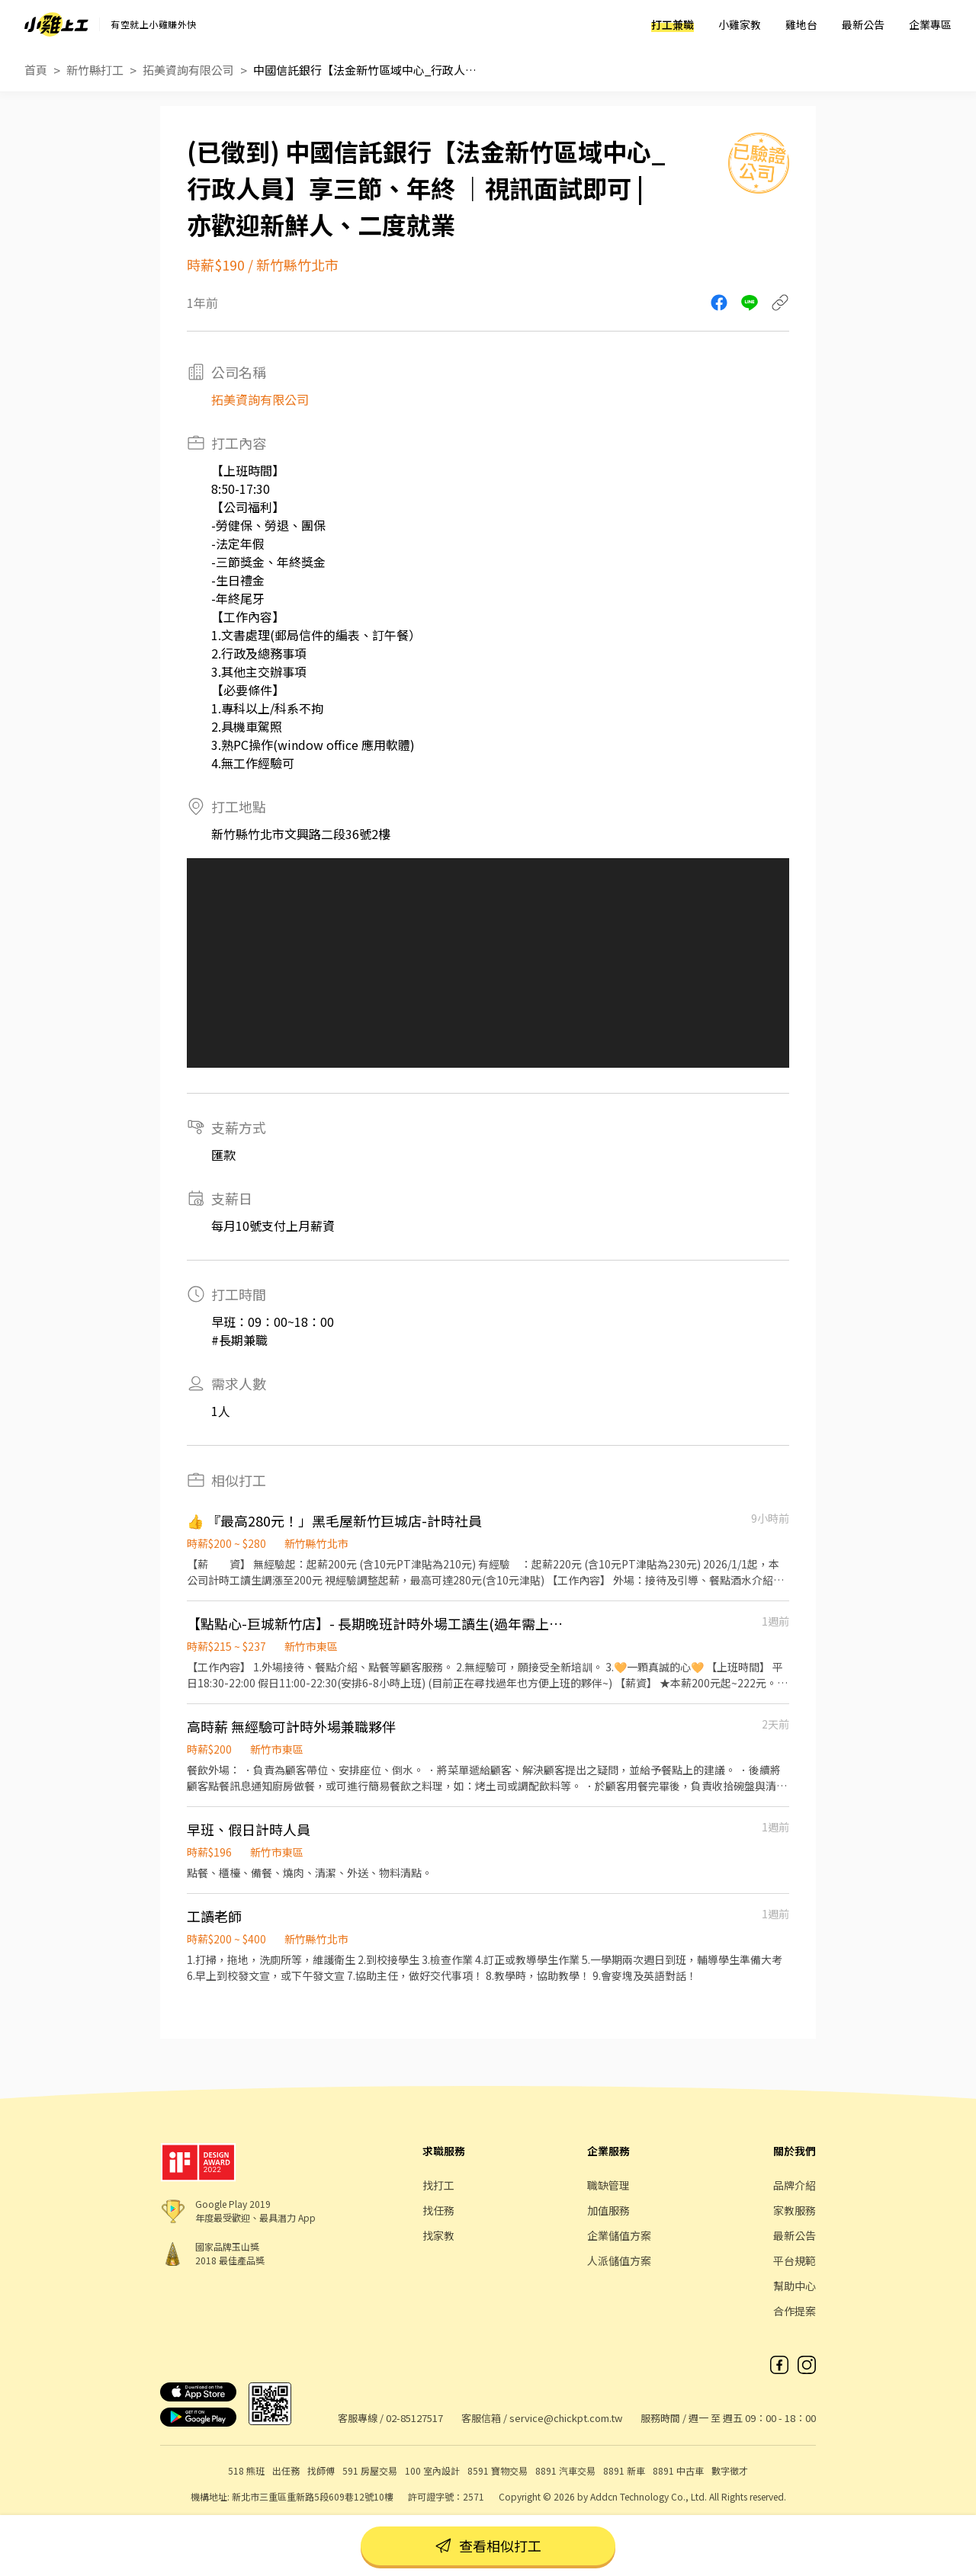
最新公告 (863, 24)
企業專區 (930, 24)
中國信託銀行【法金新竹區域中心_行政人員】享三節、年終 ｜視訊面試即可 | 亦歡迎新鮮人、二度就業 (367, 70)
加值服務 (608, 2210)
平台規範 (794, 2260)
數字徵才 (729, 2470)
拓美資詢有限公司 (188, 70)
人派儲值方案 (619, 2260)
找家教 (438, 2235)
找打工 (438, 2185)
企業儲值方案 (619, 2235)
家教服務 (794, 2210)
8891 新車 (624, 2470)
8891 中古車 (678, 2470)
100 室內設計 (432, 2470)
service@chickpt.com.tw (565, 2418)
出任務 (286, 2470)
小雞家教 (739, 24)
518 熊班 (246, 2470)
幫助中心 (794, 2285)
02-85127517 (414, 2418)
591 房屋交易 (369, 2470)
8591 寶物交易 (497, 2470)
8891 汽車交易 (565, 2470)
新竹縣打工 (95, 70)
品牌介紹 (794, 2185)
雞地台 (801, 24)
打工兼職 (672, 24)
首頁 (35, 70)
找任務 (438, 2210)
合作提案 (794, 2310)
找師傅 (321, 2470)
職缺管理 (608, 2185)
